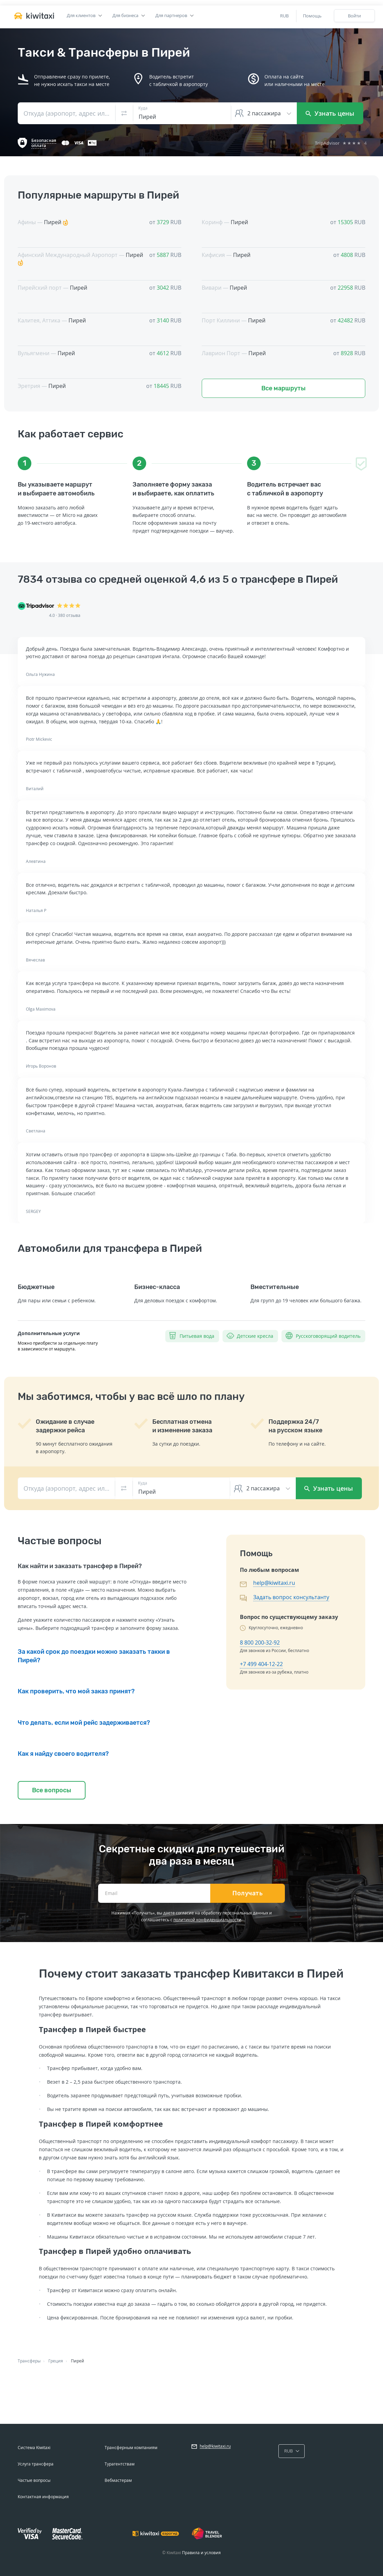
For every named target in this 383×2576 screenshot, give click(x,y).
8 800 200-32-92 (260, 1642)
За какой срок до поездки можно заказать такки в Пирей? (94, 1656)
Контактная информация (43, 2497)
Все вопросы (51, 1790)
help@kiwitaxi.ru (274, 1583)
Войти (354, 16)
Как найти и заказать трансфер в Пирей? (80, 1566)
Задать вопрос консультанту (291, 1597)
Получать (247, 1893)
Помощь (312, 16)
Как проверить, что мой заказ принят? (76, 1691)
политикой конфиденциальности (207, 1920)
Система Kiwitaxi (34, 2447)
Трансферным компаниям (131, 2447)
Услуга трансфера (35, 2464)
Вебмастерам (118, 2480)
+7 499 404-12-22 (261, 1664)
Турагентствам (120, 2464)
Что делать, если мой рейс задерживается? (84, 1722)
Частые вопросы (34, 2480)
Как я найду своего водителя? (63, 1753)
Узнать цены (330, 113)
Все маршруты (283, 388)
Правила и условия (201, 2553)
